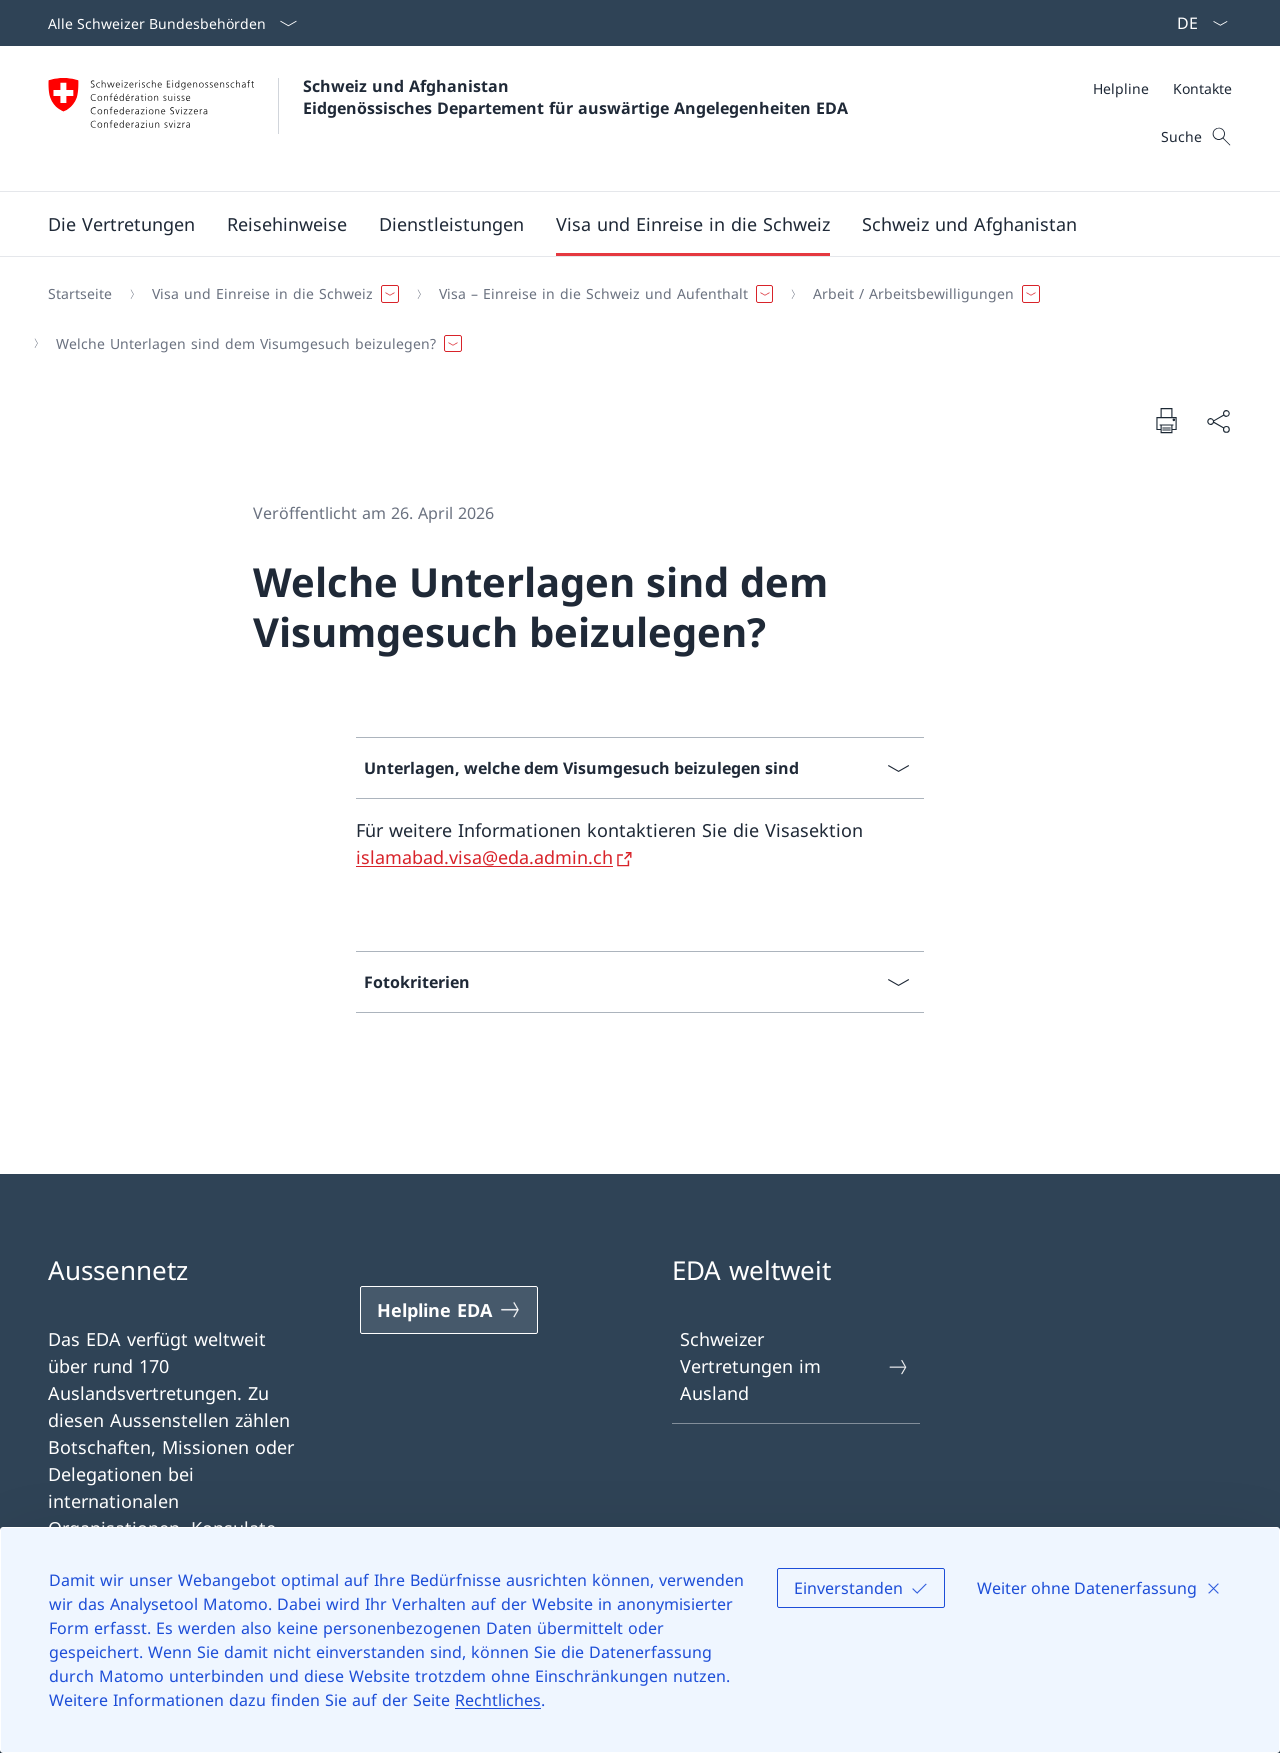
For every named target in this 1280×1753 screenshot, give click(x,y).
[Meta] (1162, 88)
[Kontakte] (1202, 88)
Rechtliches (498, 1700)
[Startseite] (80, 294)
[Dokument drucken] (1166, 420)
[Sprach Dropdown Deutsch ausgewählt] (1196, 23)
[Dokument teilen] (1218, 420)
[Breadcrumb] (632, 318)
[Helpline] (1121, 88)
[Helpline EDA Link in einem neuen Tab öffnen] (449, 1310)
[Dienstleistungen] (451, 224)
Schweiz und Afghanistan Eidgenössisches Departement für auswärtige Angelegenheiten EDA (575, 97)
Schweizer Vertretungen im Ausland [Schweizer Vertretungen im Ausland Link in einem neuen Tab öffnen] (795, 1366)
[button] (287, 224)
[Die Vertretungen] (121, 224)
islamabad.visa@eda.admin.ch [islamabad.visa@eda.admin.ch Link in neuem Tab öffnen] (484, 857)
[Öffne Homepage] (448, 118)
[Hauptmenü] (624, 224)
